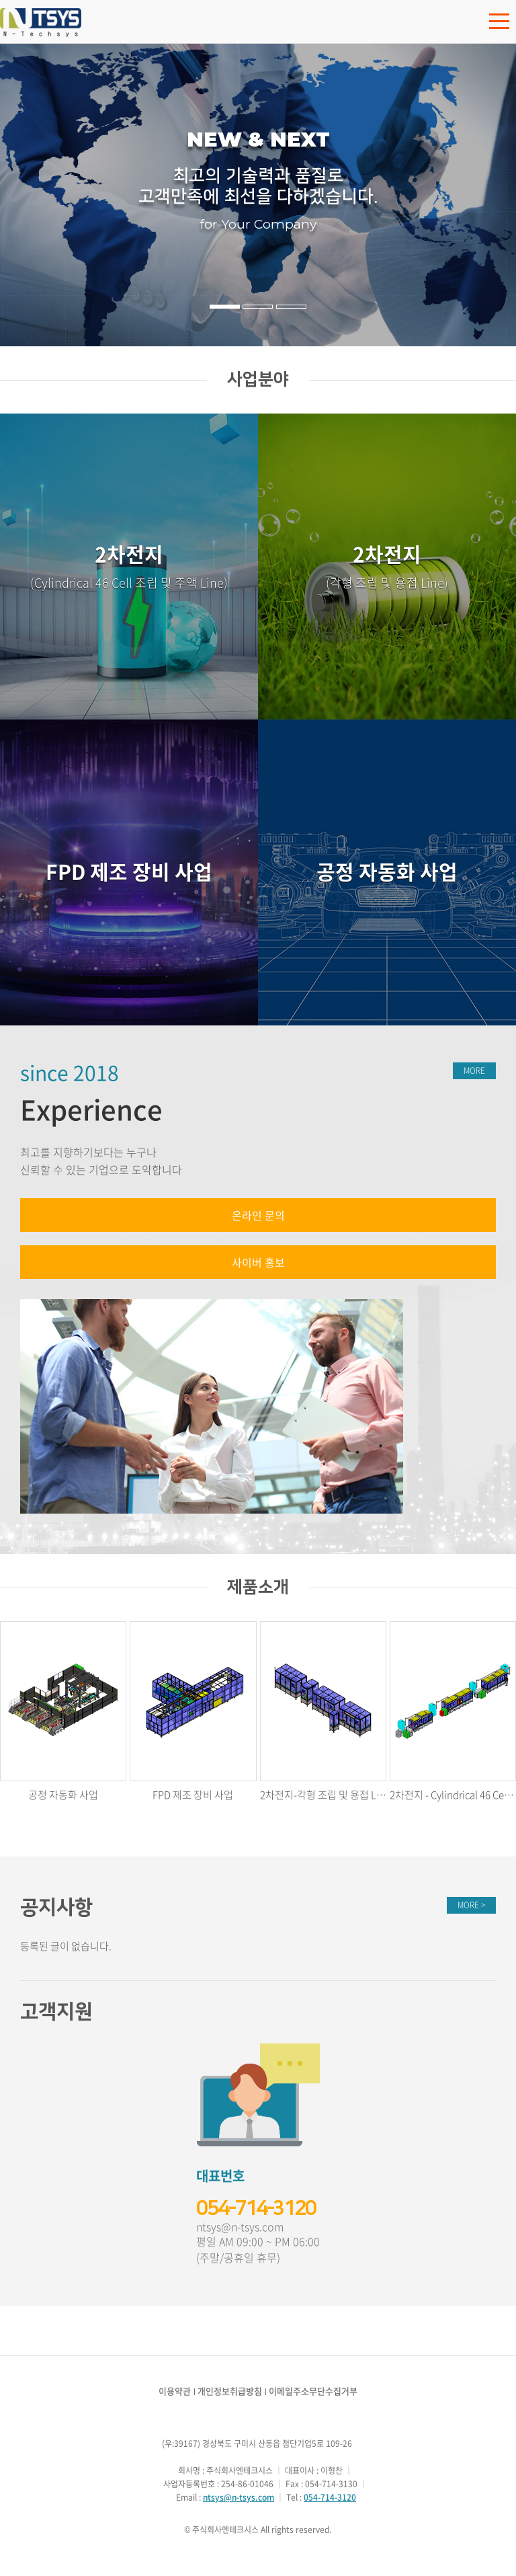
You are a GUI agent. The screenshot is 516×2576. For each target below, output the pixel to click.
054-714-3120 (256, 2208)
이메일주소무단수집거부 (313, 2390)
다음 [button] (490, 195)
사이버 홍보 (258, 1262)
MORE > (471, 1905)
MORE (474, 1070)
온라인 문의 (258, 1215)
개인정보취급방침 (230, 2390)
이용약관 (175, 2390)
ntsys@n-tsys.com (240, 2226)
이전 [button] (26, 195)
